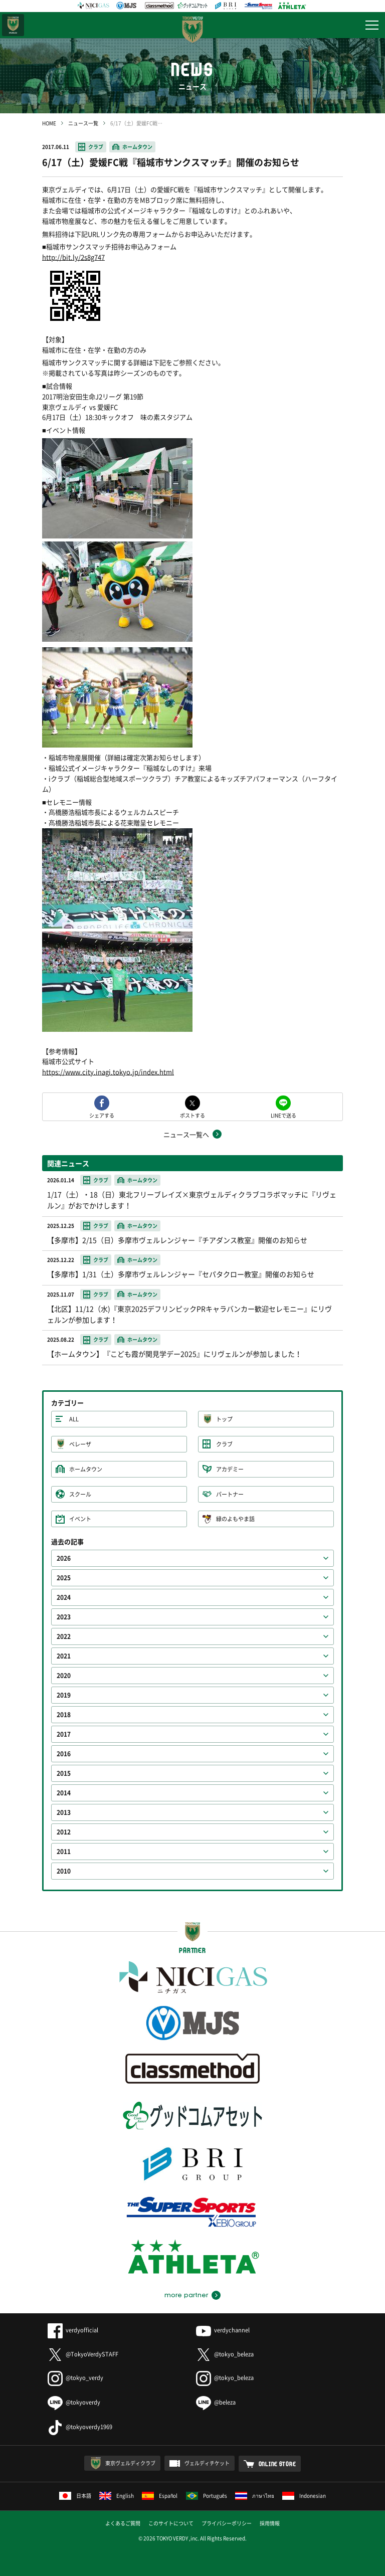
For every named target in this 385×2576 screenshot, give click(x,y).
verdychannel (223, 2330)
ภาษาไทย (254, 2495)
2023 (64, 1616)
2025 (64, 1577)
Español (160, 2495)
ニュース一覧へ (186, 1134)
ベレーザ (80, 1444)
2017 (64, 1734)
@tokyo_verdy (75, 2377)
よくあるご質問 (122, 2523)
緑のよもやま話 (235, 1519)
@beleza (216, 2402)
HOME (49, 123)
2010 (64, 1871)
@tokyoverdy (74, 2402)
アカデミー (230, 1469)
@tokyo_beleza (225, 2354)
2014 (64, 1792)
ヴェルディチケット (207, 2463)
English (116, 2495)
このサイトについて (171, 2523)
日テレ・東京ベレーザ (13, 25)
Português (207, 2495)
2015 (64, 1773)
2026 (64, 1558)
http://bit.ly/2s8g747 (73, 257)
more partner (186, 2295)
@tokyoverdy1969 (80, 2427)
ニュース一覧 (83, 123)
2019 (64, 1695)
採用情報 (270, 2523)
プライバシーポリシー (227, 2523)
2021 (64, 1656)
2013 (64, 1812)
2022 (64, 1636)
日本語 (75, 2495)
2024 (64, 1597)
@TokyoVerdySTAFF (83, 2354)
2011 (64, 1851)
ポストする (192, 1115)
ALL (74, 1419)
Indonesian (304, 2495)
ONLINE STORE (277, 2464)
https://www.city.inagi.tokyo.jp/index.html (108, 1071)
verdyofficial (73, 2330)
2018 (64, 1714)
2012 (64, 1831)
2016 (64, 1753)
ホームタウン (137, 146)
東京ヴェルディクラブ (130, 2463)
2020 (64, 1675)
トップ (224, 1419)
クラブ (95, 146)
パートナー (230, 1494)
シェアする (101, 1115)
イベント (80, 1519)
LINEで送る (283, 1115)
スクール (80, 1494)
